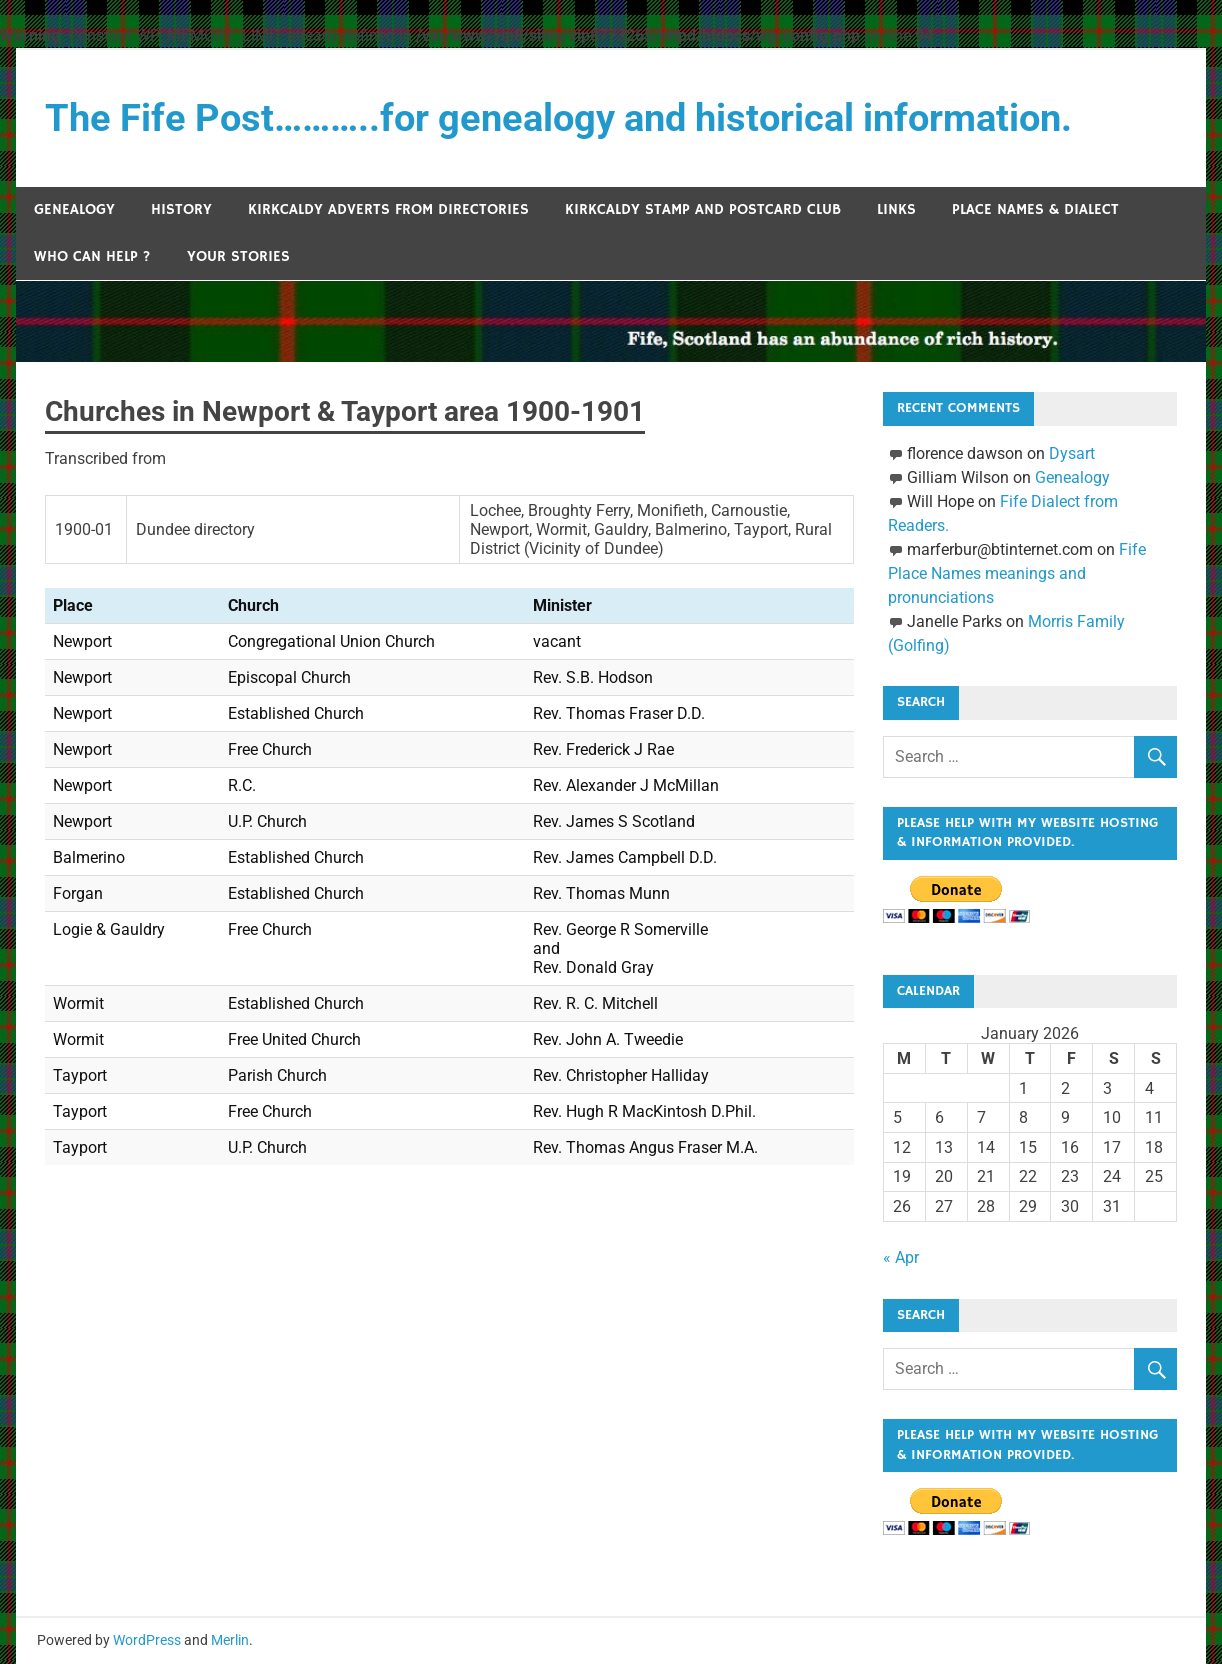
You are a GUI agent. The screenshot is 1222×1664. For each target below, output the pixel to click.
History (181, 209)
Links (896, 209)
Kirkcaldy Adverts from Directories (388, 209)
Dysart (1072, 453)
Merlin (230, 1640)
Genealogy (74, 209)
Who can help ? (92, 256)
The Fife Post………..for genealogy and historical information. (558, 118)
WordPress (147, 1640)
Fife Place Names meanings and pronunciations (1017, 573)
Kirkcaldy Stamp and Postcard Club (703, 209)
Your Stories (238, 256)
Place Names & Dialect (1035, 209)
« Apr (901, 1257)
